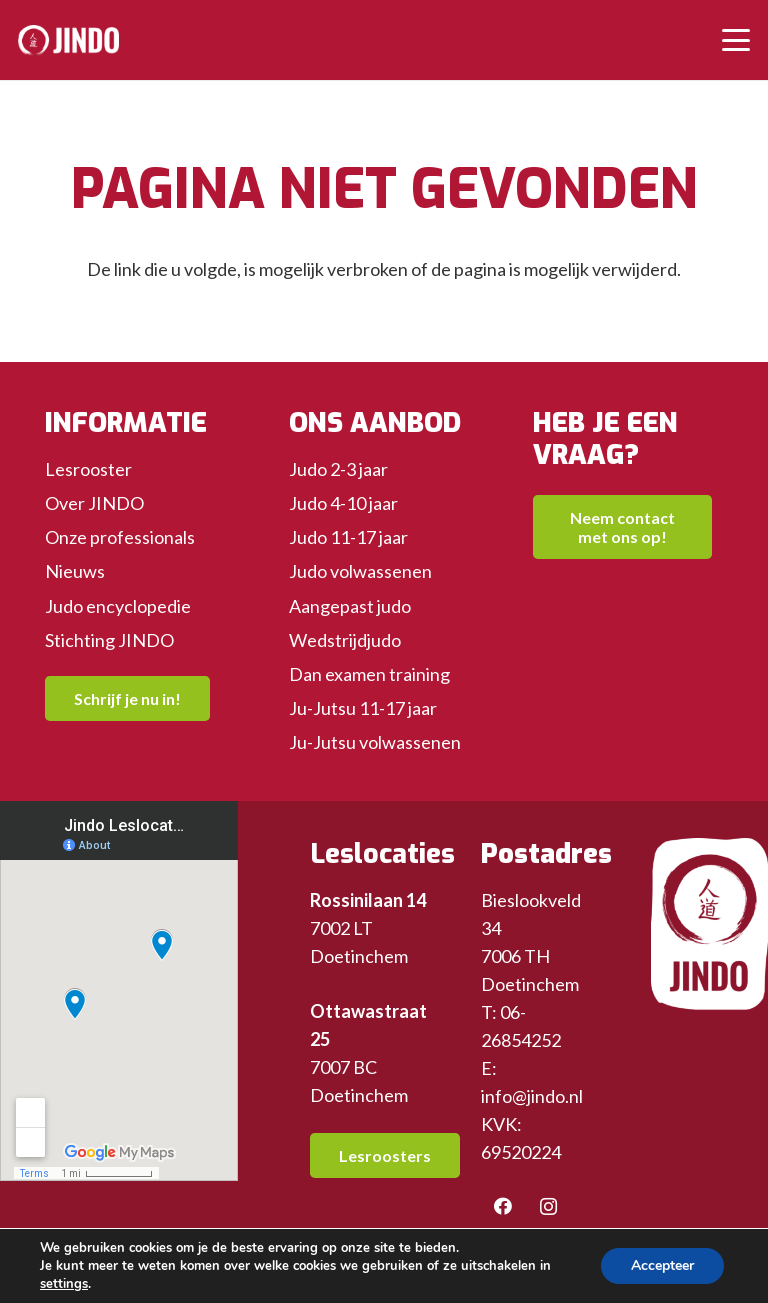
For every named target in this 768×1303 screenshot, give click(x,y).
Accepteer (662, 1265)
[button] (736, 40)
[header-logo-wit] (68, 40)
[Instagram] (548, 1206)
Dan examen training (369, 674)
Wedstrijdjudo (345, 640)
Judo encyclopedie (118, 606)
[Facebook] (503, 1206)
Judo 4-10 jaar (343, 503)
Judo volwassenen (360, 571)
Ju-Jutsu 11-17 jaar (363, 708)
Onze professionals (120, 537)
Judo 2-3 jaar (338, 469)
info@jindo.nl (532, 1096)
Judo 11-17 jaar (348, 537)
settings (64, 1284)
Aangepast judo (350, 606)
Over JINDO (94, 503)
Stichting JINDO (109, 640)
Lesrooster (88, 469)
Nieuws (75, 571)
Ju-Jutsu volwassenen (375, 742)
